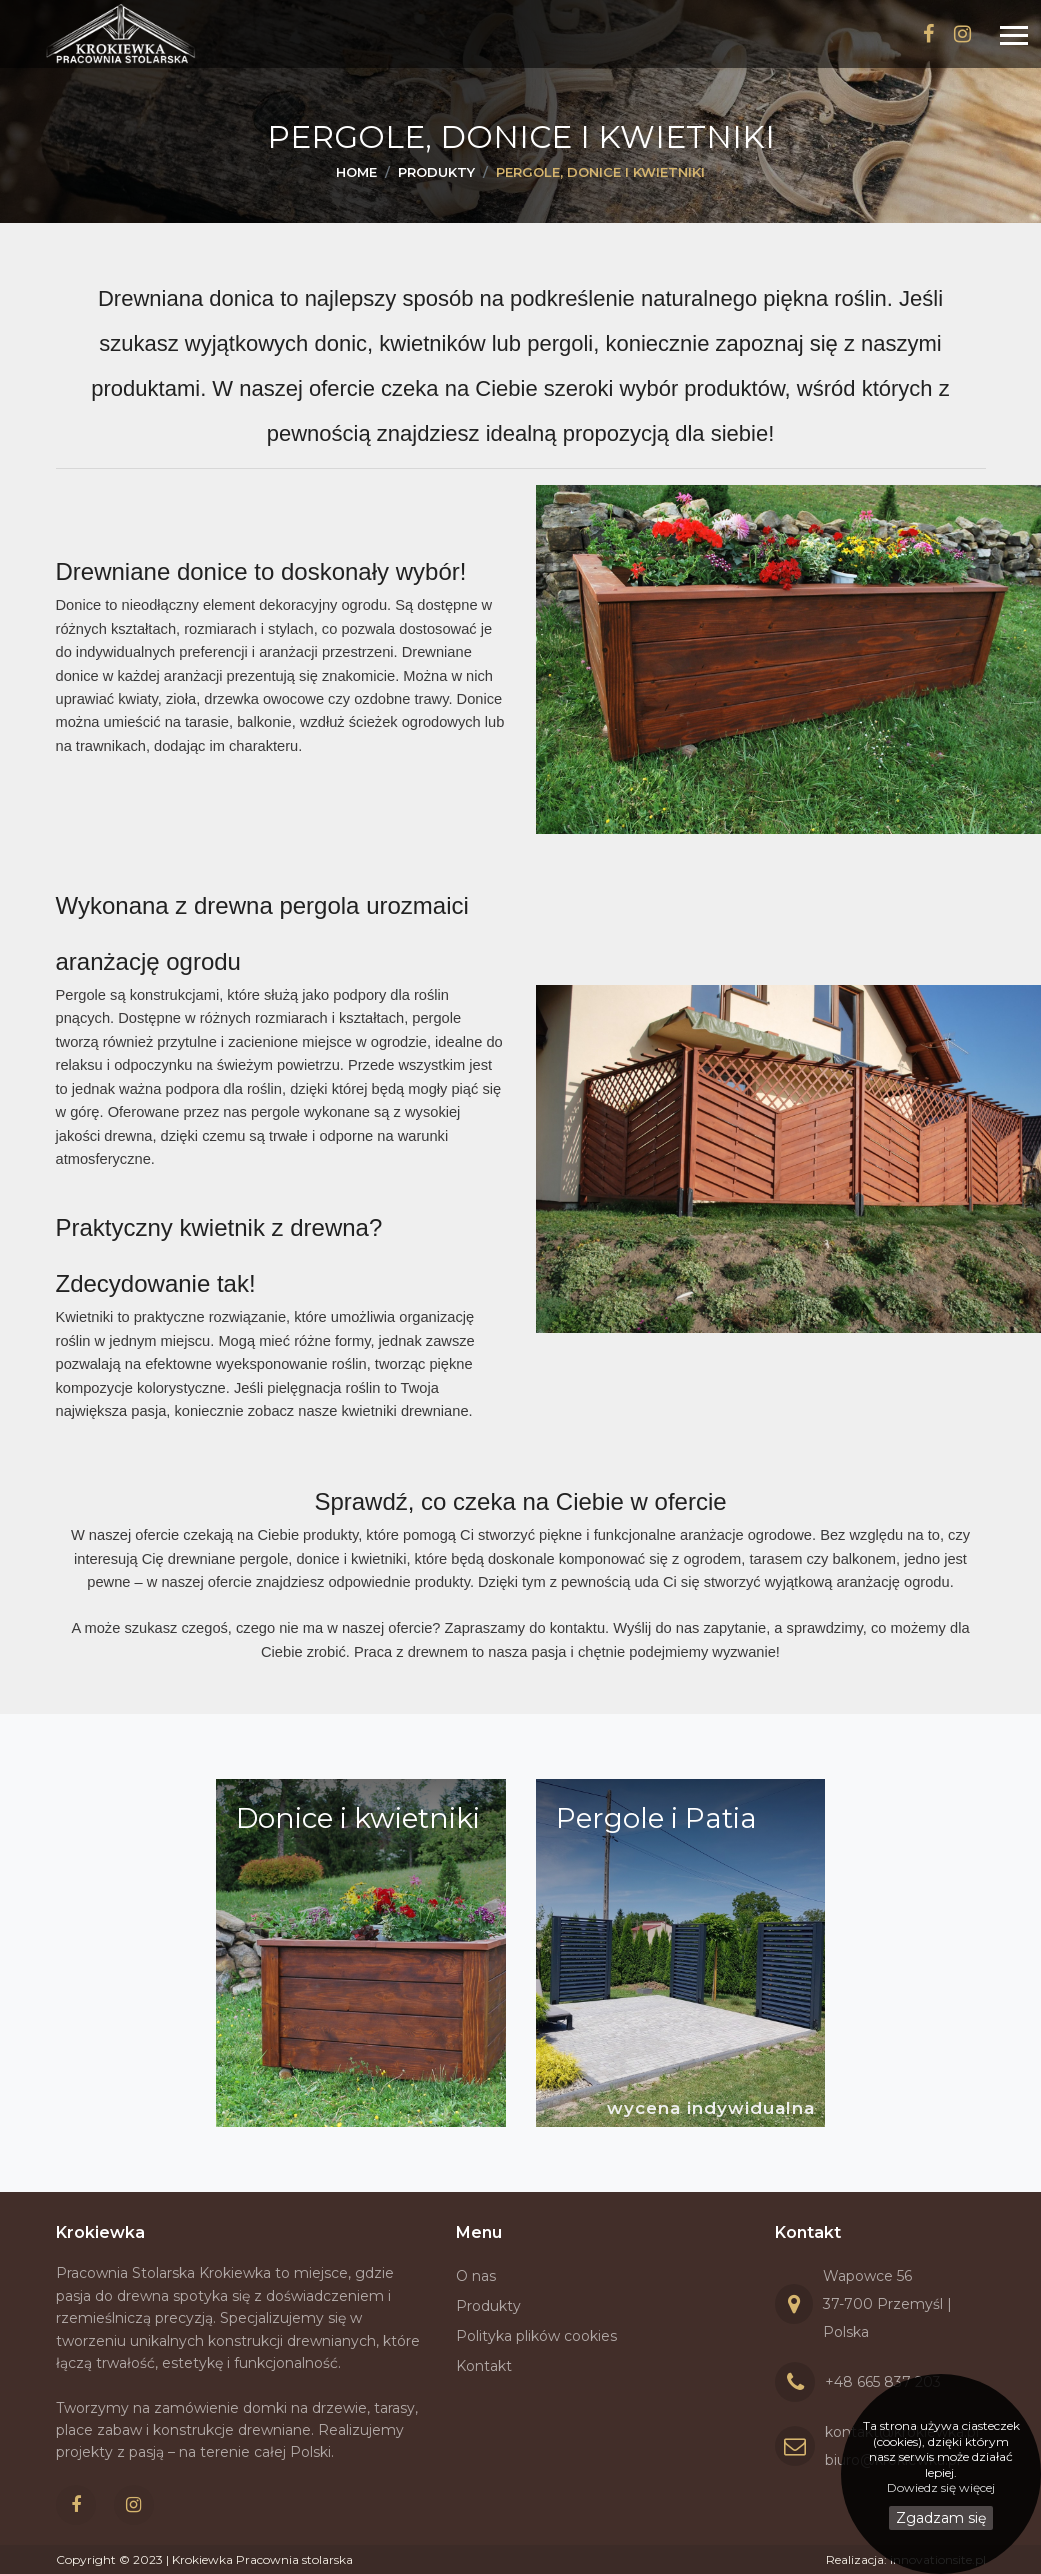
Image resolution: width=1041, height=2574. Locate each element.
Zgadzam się (941, 2518)
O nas (476, 2276)
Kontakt (484, 2366)
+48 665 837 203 (883, 2382)
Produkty (488, 2306)
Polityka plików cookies (536, 2336)
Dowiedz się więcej (941, 2487)
